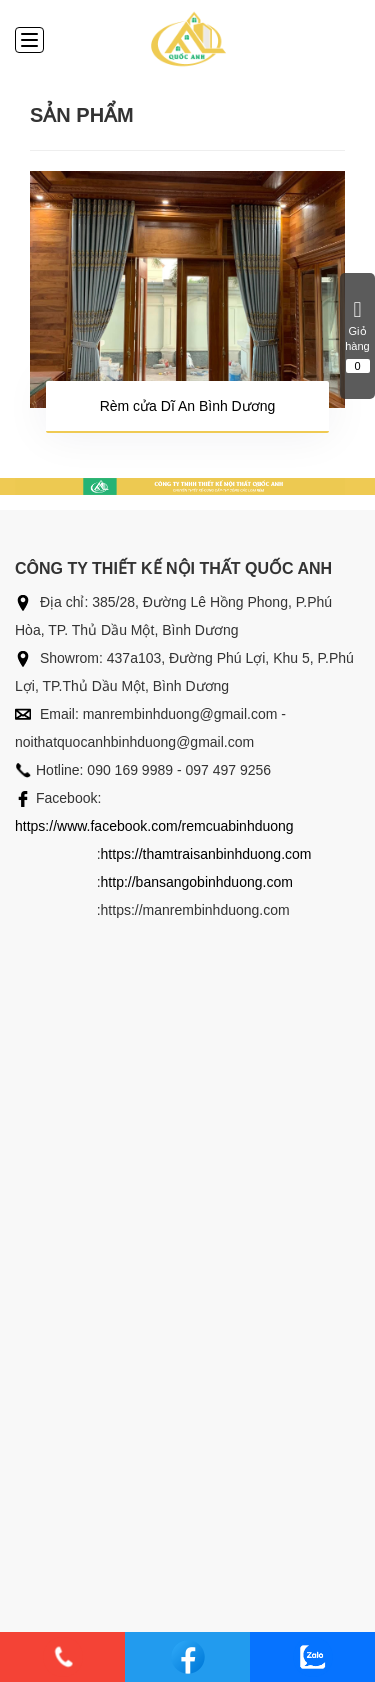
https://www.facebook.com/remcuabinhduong (154, 826)
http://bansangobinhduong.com (197, 882)
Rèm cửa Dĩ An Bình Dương (188, 406)
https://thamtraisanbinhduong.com (206, 854)
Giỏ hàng (357, 336)
